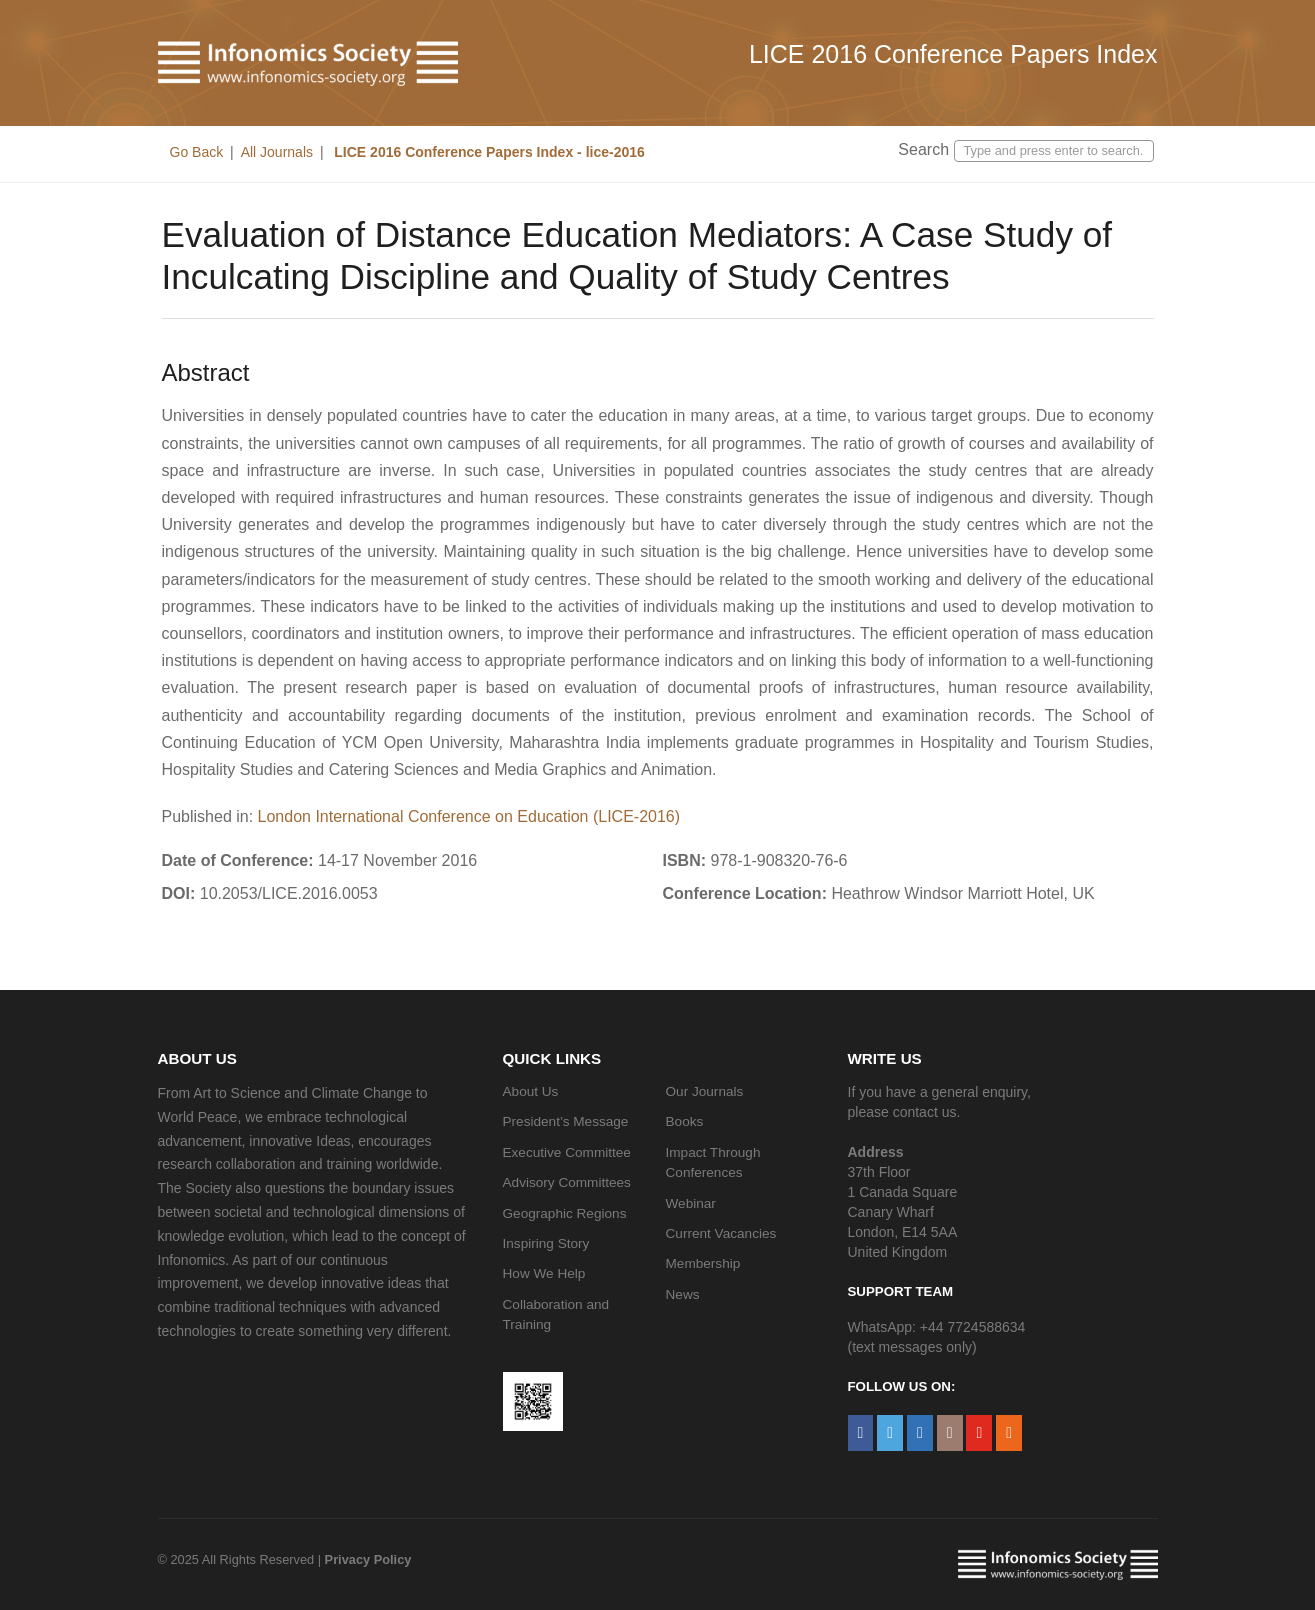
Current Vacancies (721, 1233)
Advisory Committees (567, 1182)
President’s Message (566, 1121)
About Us (531, 1091)
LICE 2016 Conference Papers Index (953, 54)
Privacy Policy (368, 1559)
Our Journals (705, 1091)
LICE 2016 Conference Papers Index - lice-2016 (487, 152)
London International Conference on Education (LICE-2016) (469, 816)
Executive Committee (567, 1152)
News (683, 1294)
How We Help (544, 1273)
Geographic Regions (565, 1213)
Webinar (691, 1203)
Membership (703, 1263)
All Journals (277, 152)
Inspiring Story (546, 1243)
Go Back (197, 152)
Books (685, 1121)
